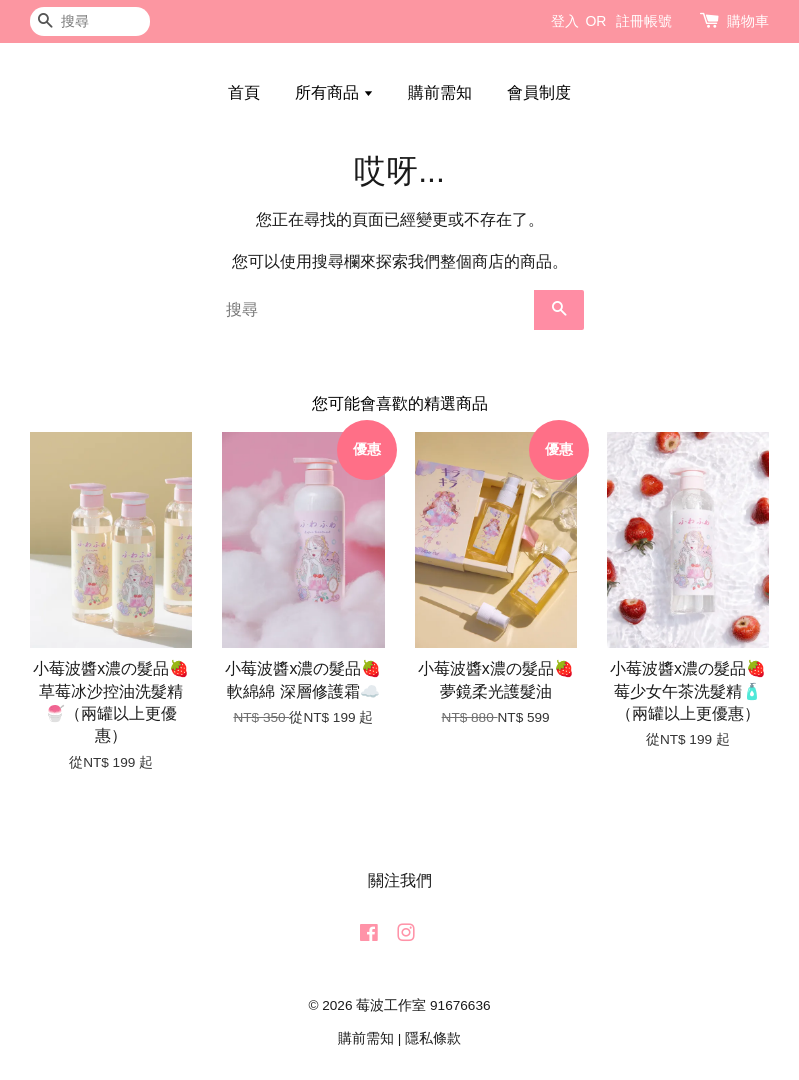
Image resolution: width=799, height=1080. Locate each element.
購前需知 (440, 92)
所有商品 (334, 92)
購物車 (748, 21)
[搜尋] (90, 21)
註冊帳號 (644, 21)
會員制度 (539, 92)
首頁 (244, 92)
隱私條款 (433, 1038)
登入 (565, 21)
